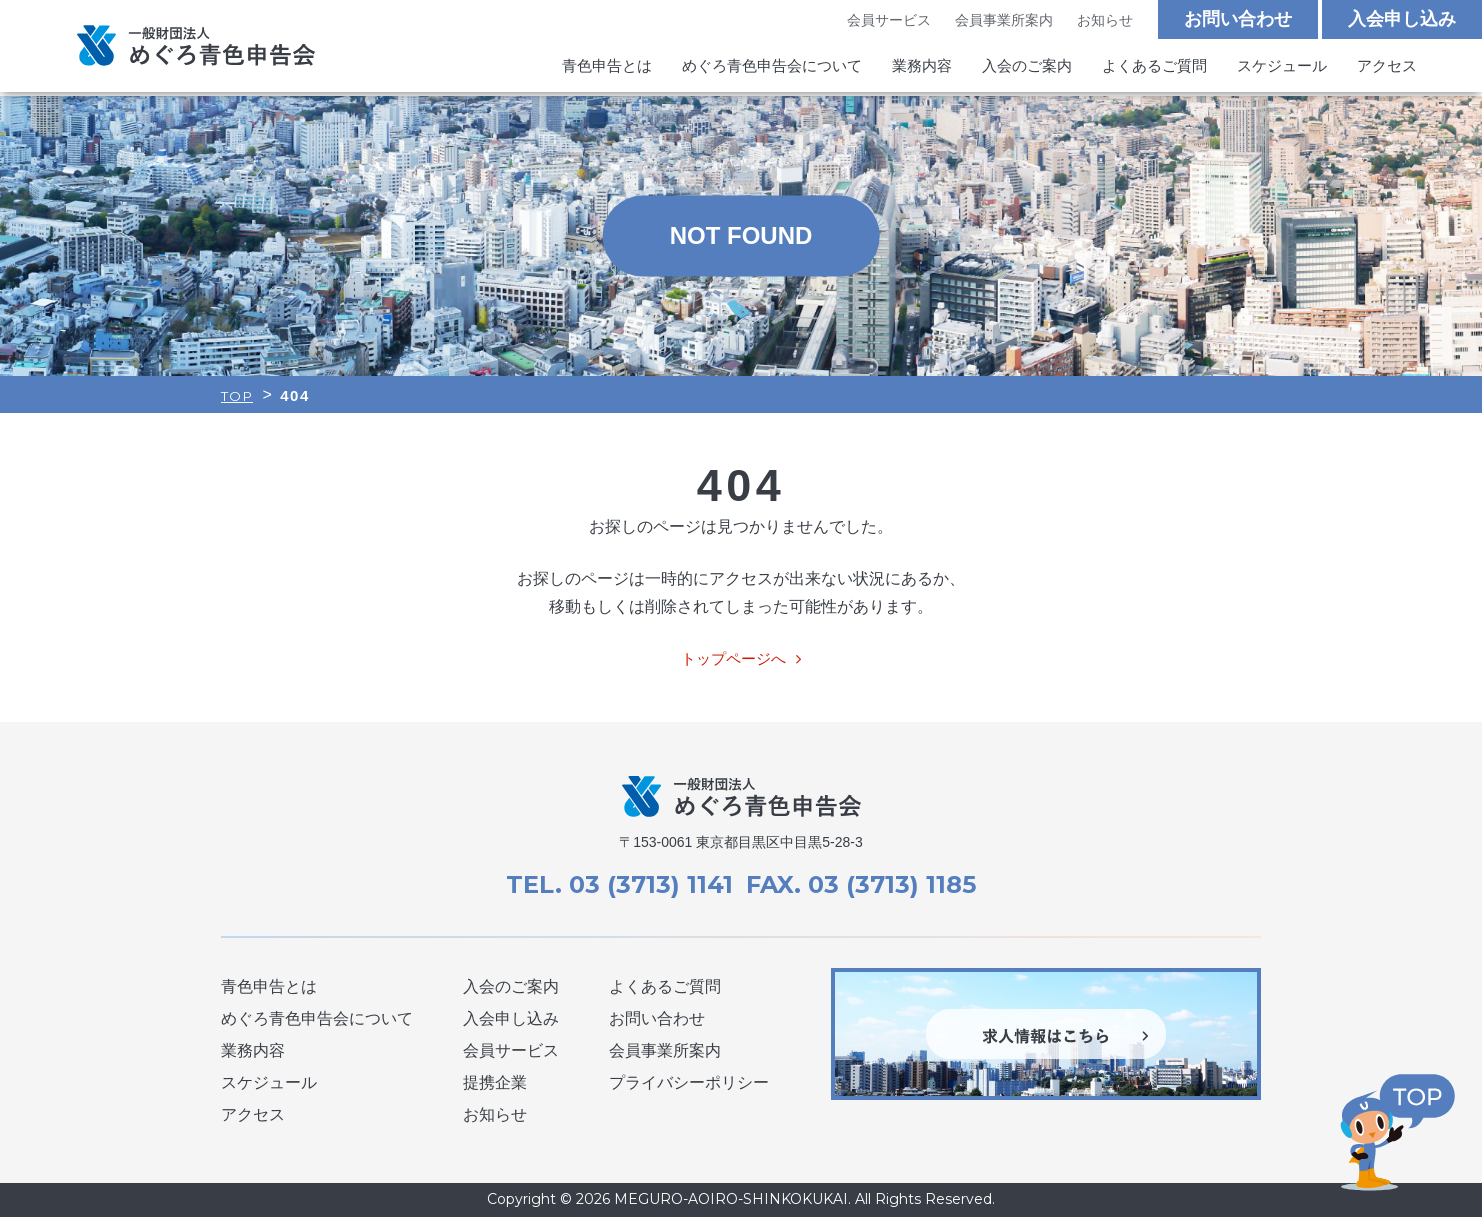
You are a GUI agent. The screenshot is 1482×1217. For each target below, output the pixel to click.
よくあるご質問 (1154, 68)
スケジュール (1282, 68)
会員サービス (888, 21)
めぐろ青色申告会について (772, 68)
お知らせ (1105, 21)
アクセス (1387, 68)
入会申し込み (1402, 20)
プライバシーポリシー (689, 1082)
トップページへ (733, 658)
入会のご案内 (1027, 68)
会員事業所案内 (1004, 21)
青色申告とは (607, 68)
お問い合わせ (1238, 20)
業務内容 (922, 68)
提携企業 (495, 1082)
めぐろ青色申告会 (196, 48)
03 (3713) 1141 (648, 884)
